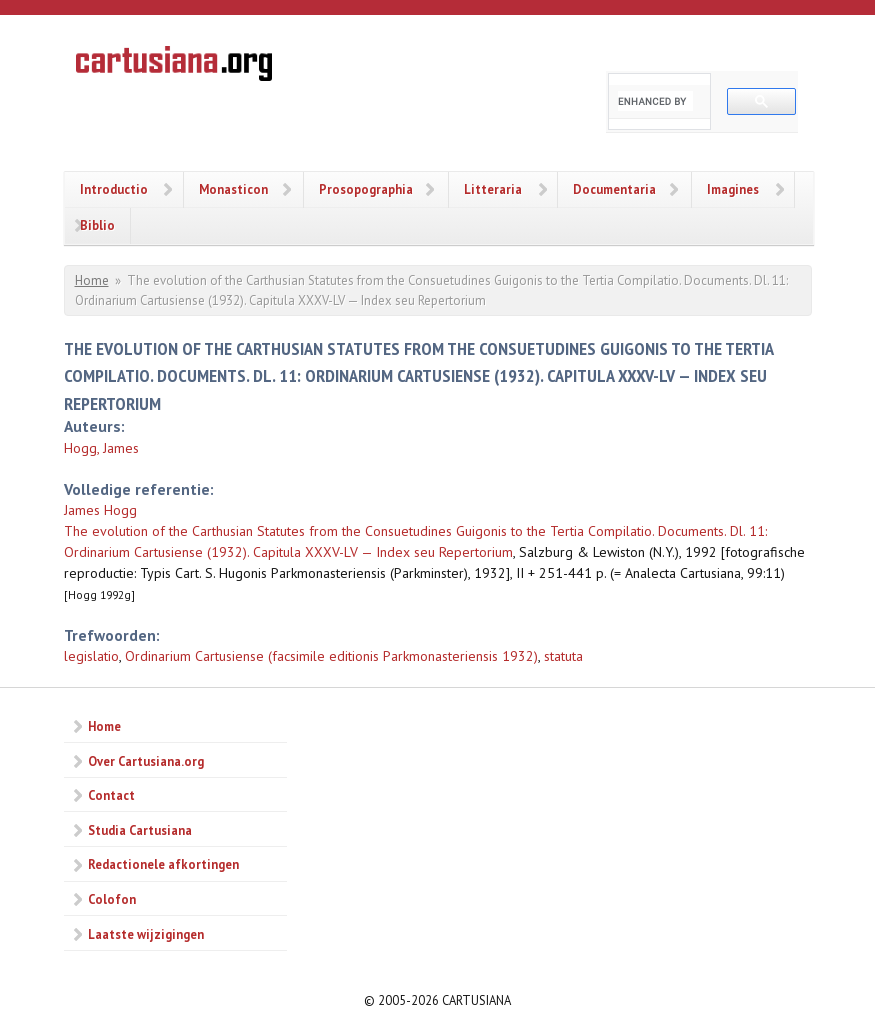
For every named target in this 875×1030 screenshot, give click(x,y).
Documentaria (614, 189)
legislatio (91, 656)
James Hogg (100, 510)
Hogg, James (101, 448)
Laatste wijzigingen (146, 934)
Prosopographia (366, 189)
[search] (655, 101)
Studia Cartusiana (140, 830)
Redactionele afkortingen (163, 864)
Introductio (114, 189)
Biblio (97, 225)
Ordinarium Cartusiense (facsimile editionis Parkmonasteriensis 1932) (331, 656)
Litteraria (493, 189)
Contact (111, 795)
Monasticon (233, 189)
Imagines (733, 189)
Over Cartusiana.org (146, 761)
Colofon (112, 899)
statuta (563, 656)
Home (92, 280)
